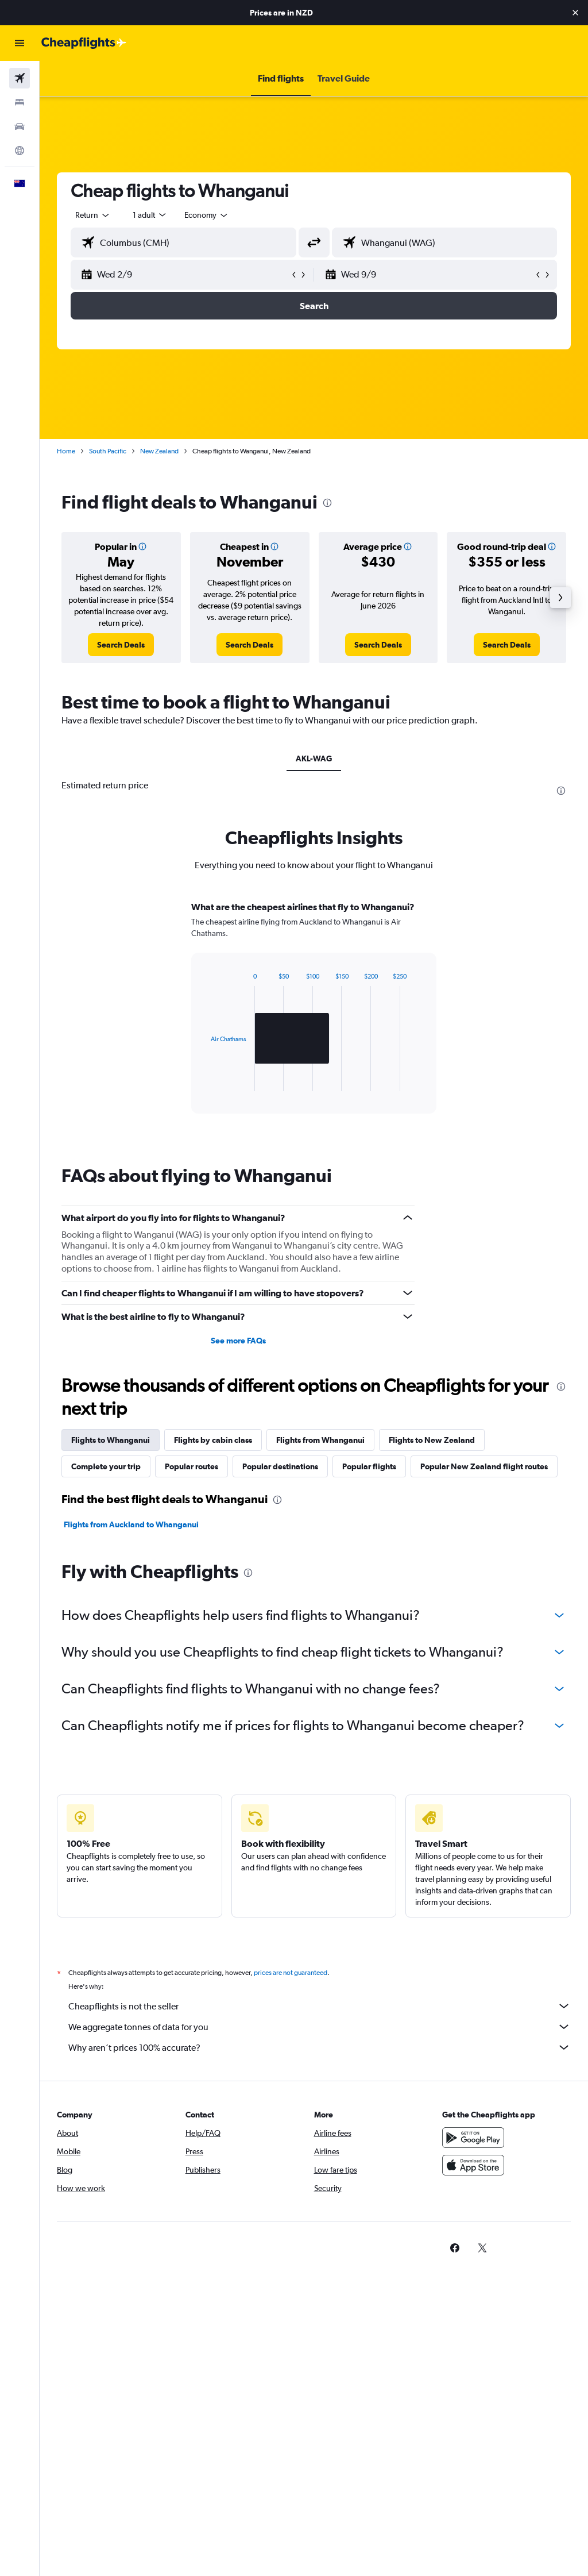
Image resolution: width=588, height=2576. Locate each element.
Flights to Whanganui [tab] (110, 1440)
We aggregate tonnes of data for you (319, 2027)
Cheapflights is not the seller (319, 2006)
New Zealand (159, 451)
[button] (575, 12)
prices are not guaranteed (290, 1973)
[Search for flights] (19, 78)
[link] (121, 644)
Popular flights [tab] (369, 1466)
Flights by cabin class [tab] (213, 1440)
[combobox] (206, 215)
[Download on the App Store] (473, 2165)
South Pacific (107, 451)
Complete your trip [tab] (106, 1466)
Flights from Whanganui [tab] (320, 1440)
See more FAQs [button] (238, 1340)
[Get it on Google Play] (473, 2137)
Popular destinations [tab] (280, 1466)
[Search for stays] (19, 102)
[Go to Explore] (19, 150)
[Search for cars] (19, 126)
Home (66, 451)
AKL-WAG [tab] (314, 758)
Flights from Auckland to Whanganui (131, 1524)
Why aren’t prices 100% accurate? (319, 2047)
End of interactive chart (205, 1082)
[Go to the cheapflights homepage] (83, 43)
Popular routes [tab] (191, 1466)
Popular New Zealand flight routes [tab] (484, 1466)
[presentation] (327, 503)
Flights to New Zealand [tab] (432, 1440)
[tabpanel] (314, 1018)
